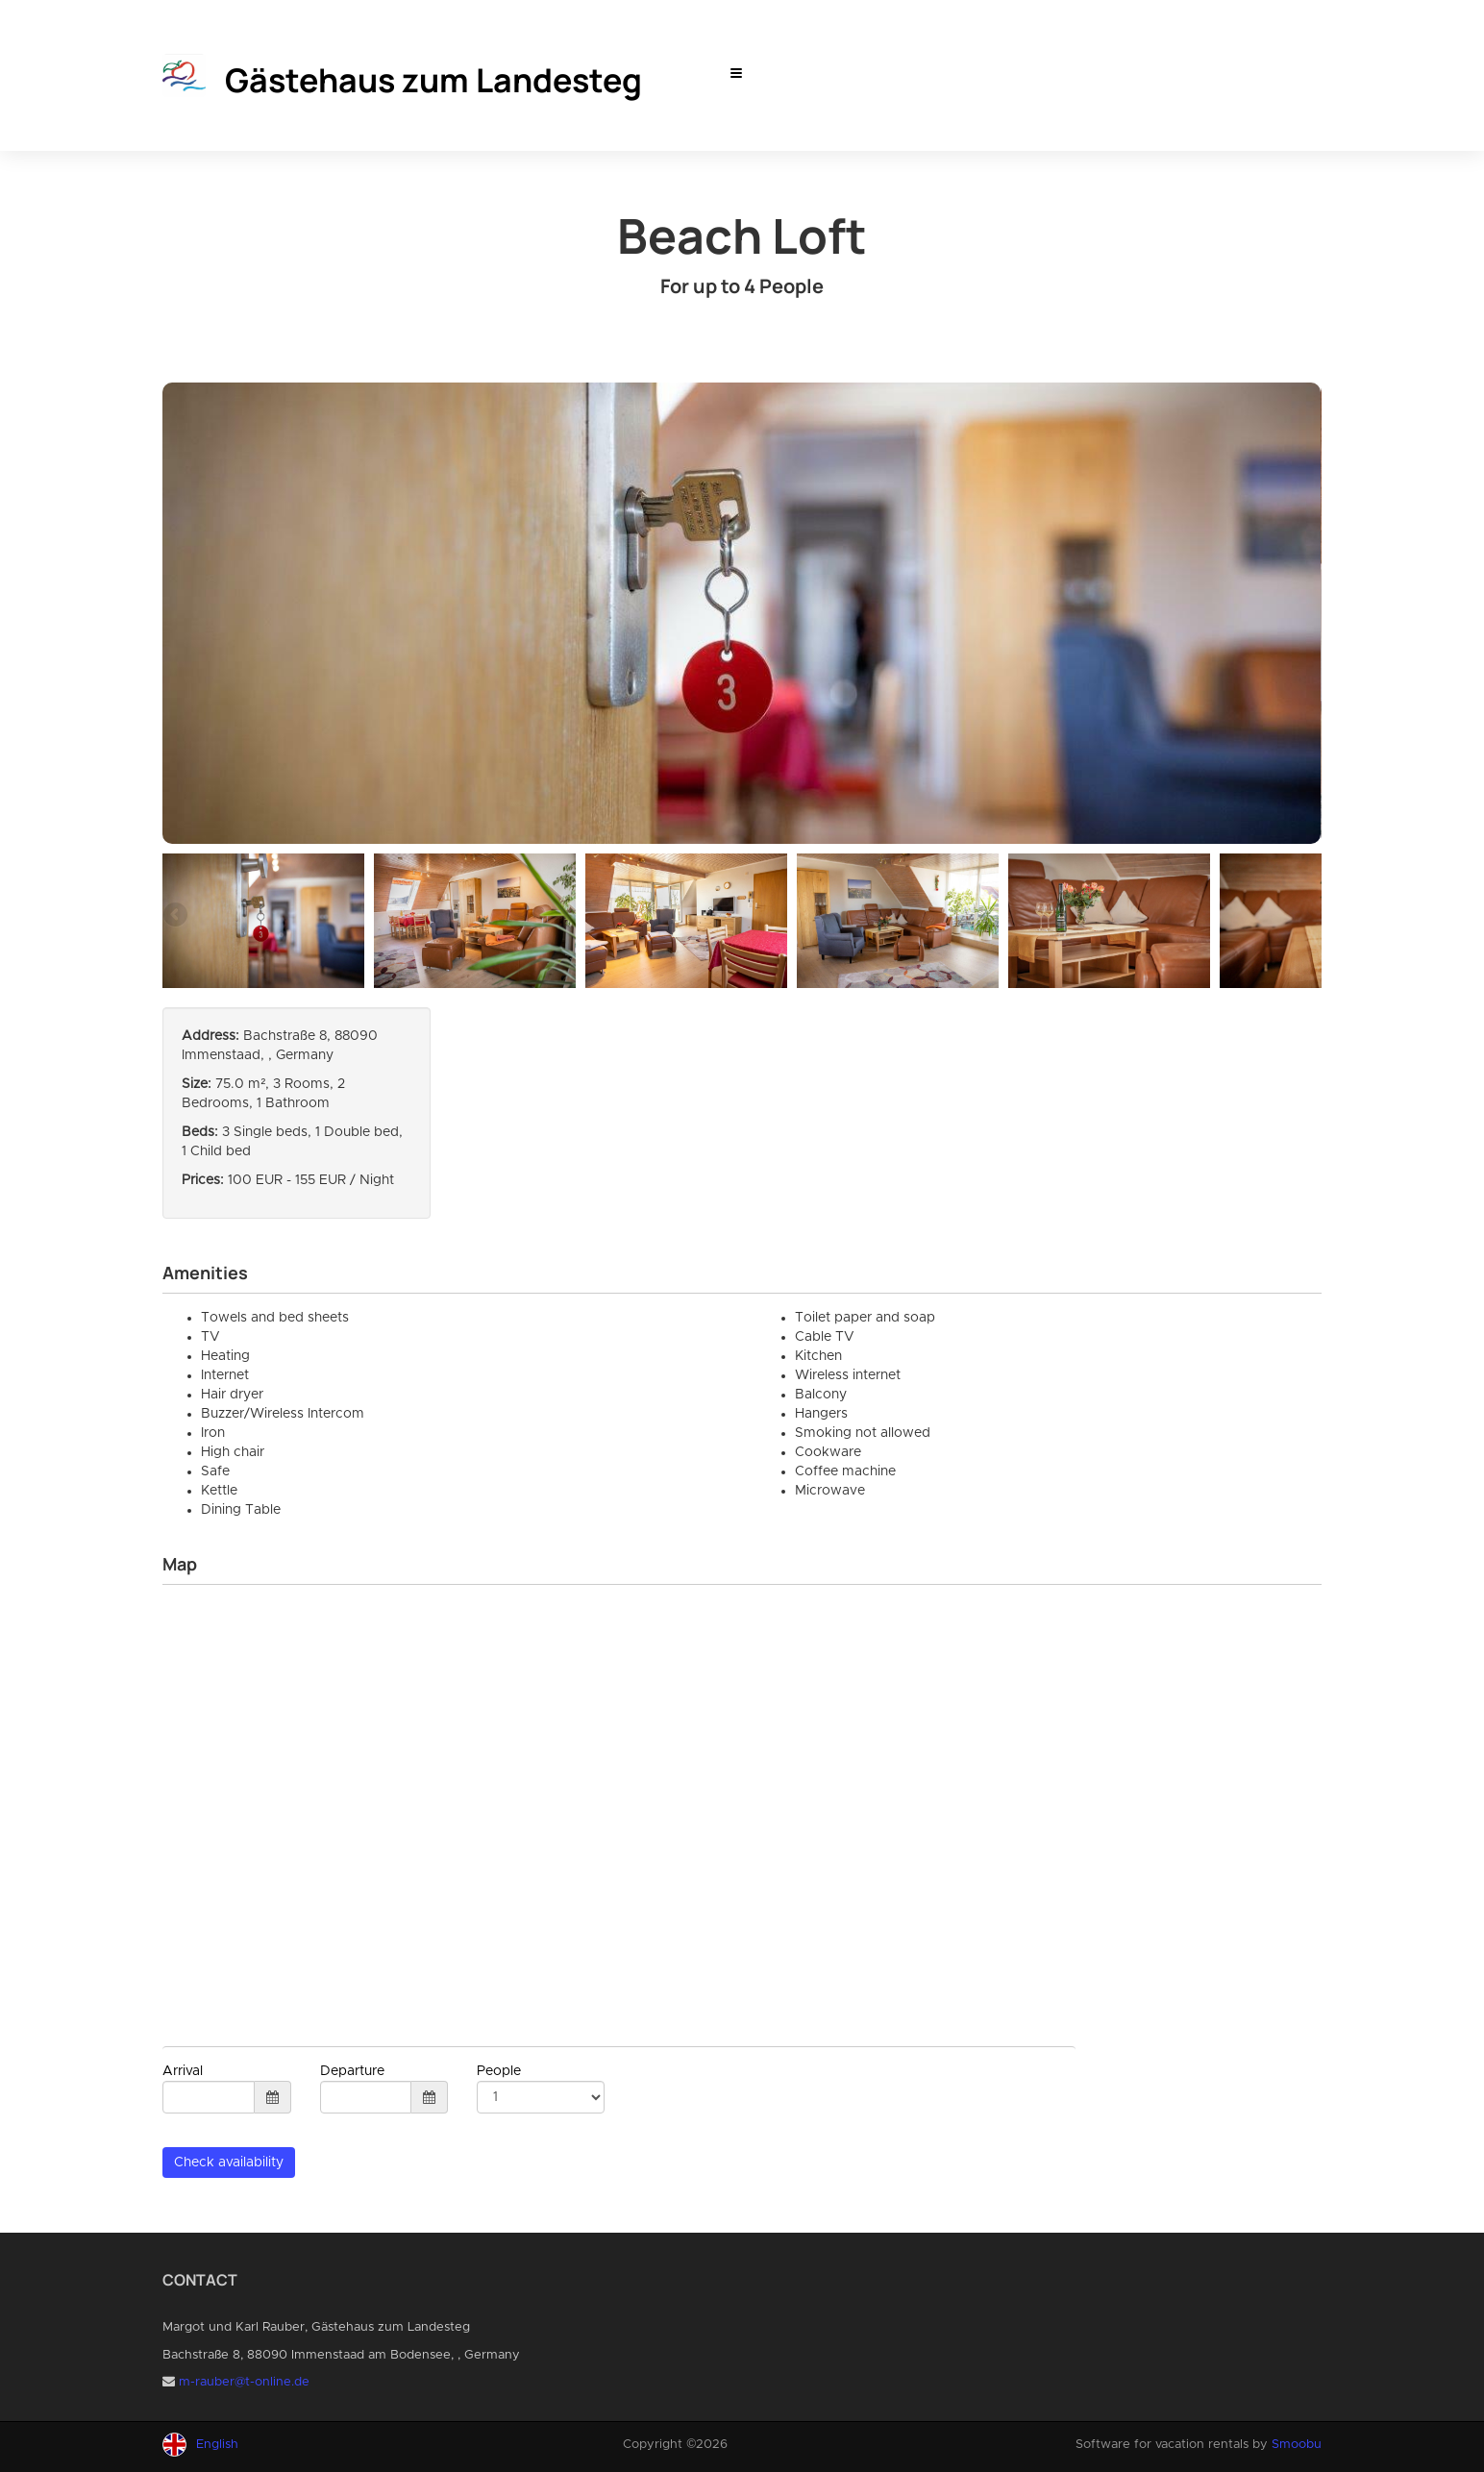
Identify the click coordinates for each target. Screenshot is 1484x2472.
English (217, 2444)
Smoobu (1297, 2444)
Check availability (229, 2162)
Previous (176, 916)
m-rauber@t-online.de (244, 2382)
